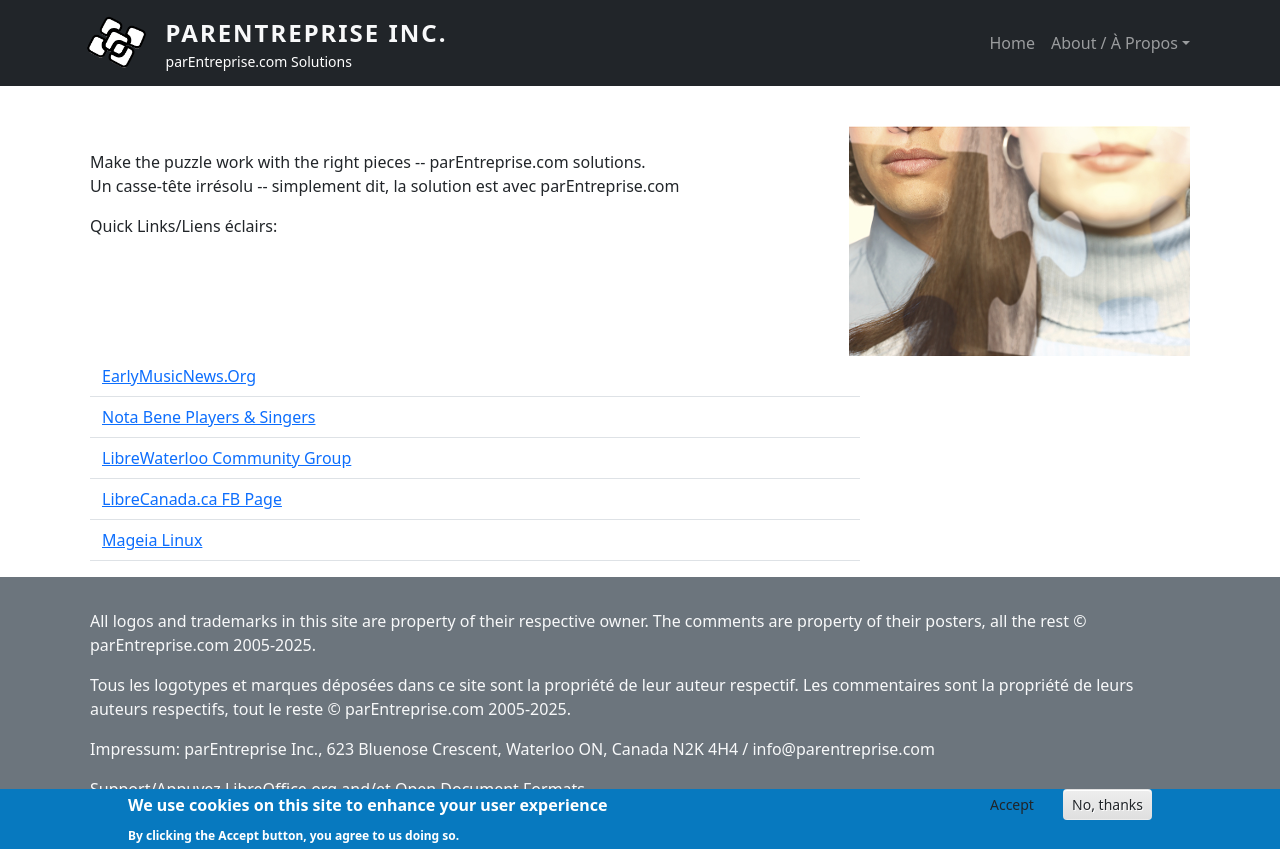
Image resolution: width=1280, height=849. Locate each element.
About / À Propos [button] (1114, 43)
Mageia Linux (152, 540)
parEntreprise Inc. (307, 32)
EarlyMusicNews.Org (179, 376)
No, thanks (1107, 808)
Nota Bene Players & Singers (208, 417)
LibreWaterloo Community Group (226, 458)
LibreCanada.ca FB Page (192, 499)
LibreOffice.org (281, 789)
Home (1012, 43)
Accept (1012, 808)
